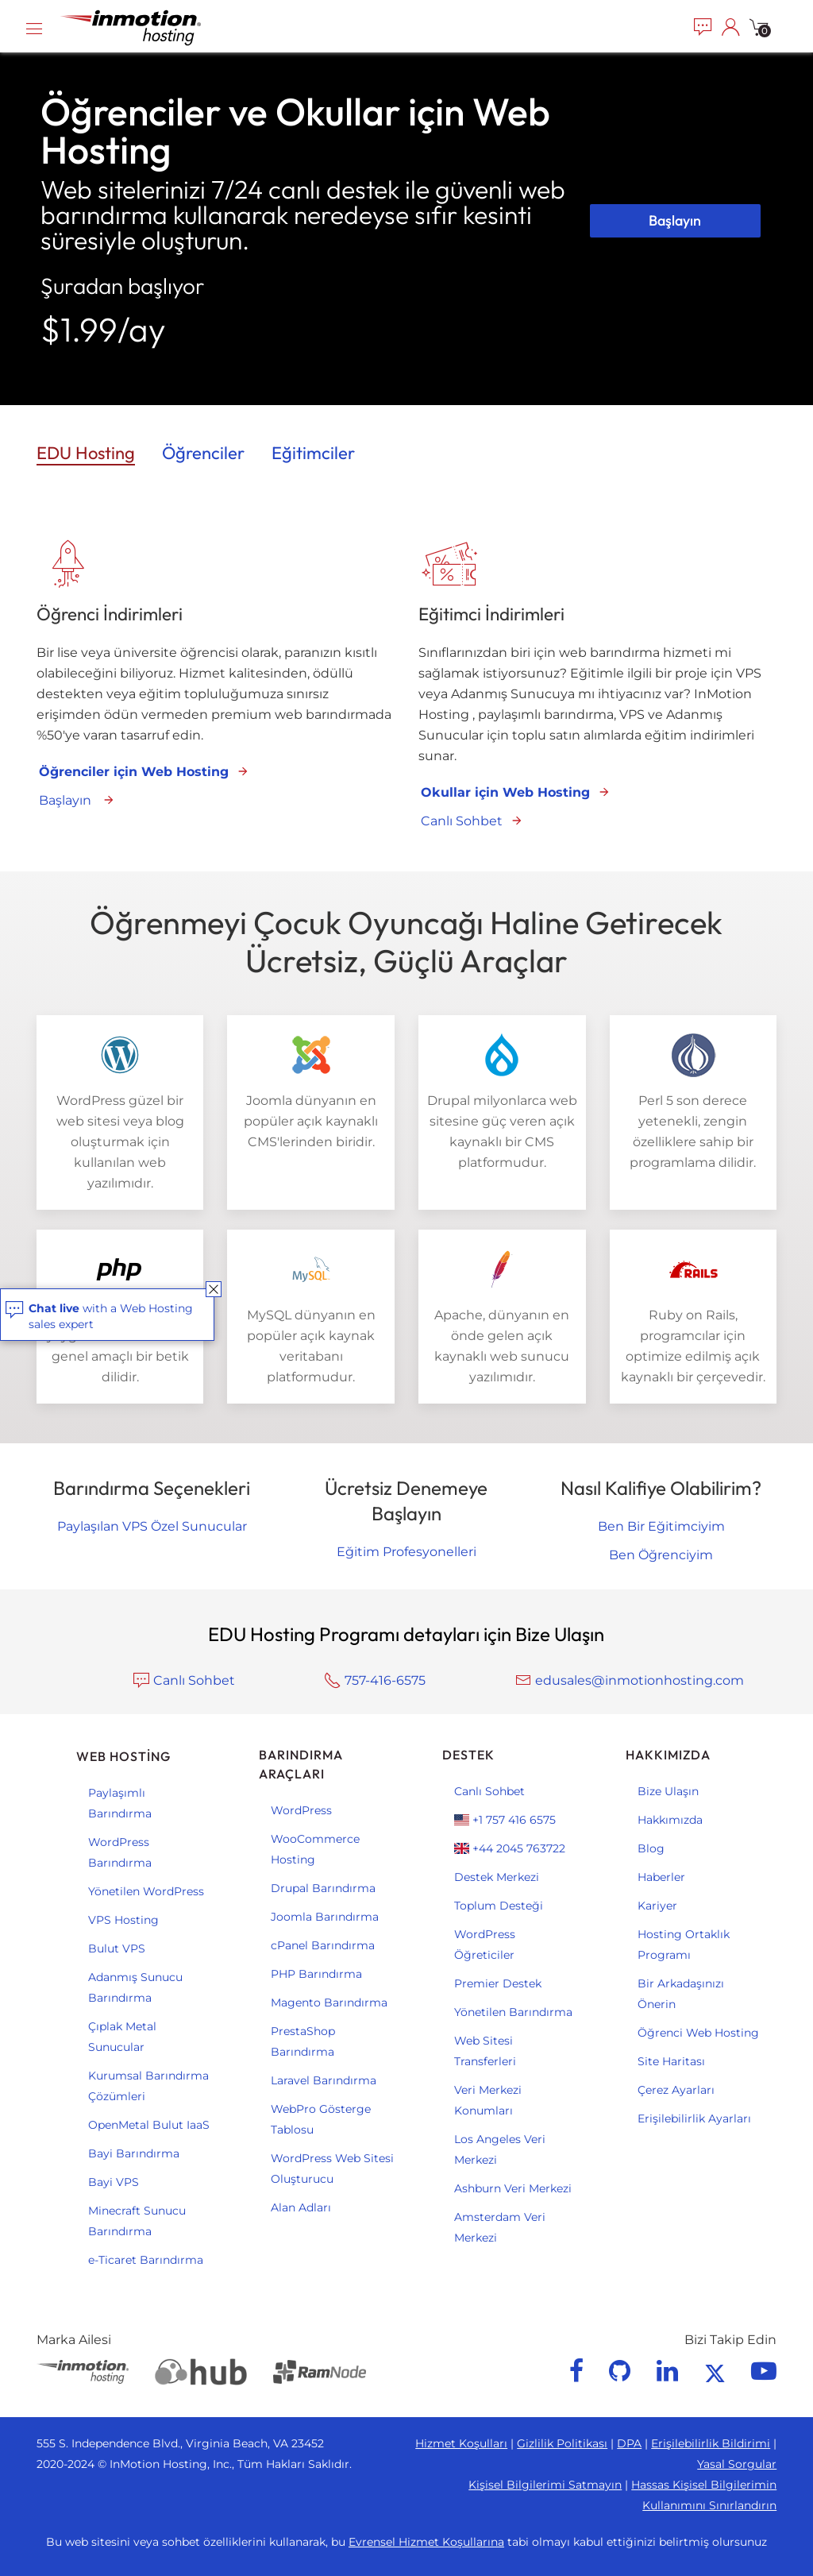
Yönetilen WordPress (146, 1891)
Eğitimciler (313, 453)
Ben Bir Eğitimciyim (661, 1526)
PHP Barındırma (316, 1974)
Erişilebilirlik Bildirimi (710, 2443)
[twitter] (715, 2370)
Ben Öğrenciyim (661, 1554)
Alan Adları (301, 2207)
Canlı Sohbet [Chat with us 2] (194, 1680)
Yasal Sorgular (736, 2464)
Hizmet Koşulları (461, 2443)
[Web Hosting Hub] (201, 2371)
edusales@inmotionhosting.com (639, 1680)
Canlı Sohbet (489, 1791)
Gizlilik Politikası (562, 2443)
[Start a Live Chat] (703, 26)
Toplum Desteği (498, 1905)
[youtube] (763, 2370)
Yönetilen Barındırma (513, 2012)
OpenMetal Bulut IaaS (149, 2125)
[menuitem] (703, 26)
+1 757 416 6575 (505, 1820)
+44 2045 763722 (509, 1848)
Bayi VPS (113, 2182)
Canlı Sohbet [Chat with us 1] (462, 820)
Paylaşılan (88, 1526)
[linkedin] (667, 2370)
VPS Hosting (123, 1920)
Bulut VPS (116, 1948)
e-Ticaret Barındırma (145, 2260)
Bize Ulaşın (668, 1791)
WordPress (301, 1810)
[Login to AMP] (731, 26)
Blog (651, 1848)
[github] (619, 2370)
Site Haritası (671, 2061)
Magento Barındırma (329, 2002)
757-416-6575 (385, 1680)
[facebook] (576, 2370)
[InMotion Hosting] (83, 2371)
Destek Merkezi (496, 1877)
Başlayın (675, 220)
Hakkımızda (670, 1820)
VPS (135, 1526)
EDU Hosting (86, 453)
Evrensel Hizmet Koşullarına (426, 2542)
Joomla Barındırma (325, 1917)
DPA (629, 2443)
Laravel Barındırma (323, 2080)
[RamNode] (319, 2371)
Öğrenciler (203, 453)
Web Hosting (123, 1756)
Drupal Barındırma (323, 1888)
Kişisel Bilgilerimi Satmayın (545, 2485)
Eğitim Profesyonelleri (406, 1551)
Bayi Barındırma (133, 2153)
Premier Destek (497, 1983)
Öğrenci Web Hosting (698, 2033)
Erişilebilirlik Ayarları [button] (694, 2118)
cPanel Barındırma (323, 1945)
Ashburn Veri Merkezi (513, 2188)
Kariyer (657, 1905)
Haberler (661, 1877)
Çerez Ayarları (676, 2090)
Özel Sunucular (199, 1526)
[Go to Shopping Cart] (759, 26)
